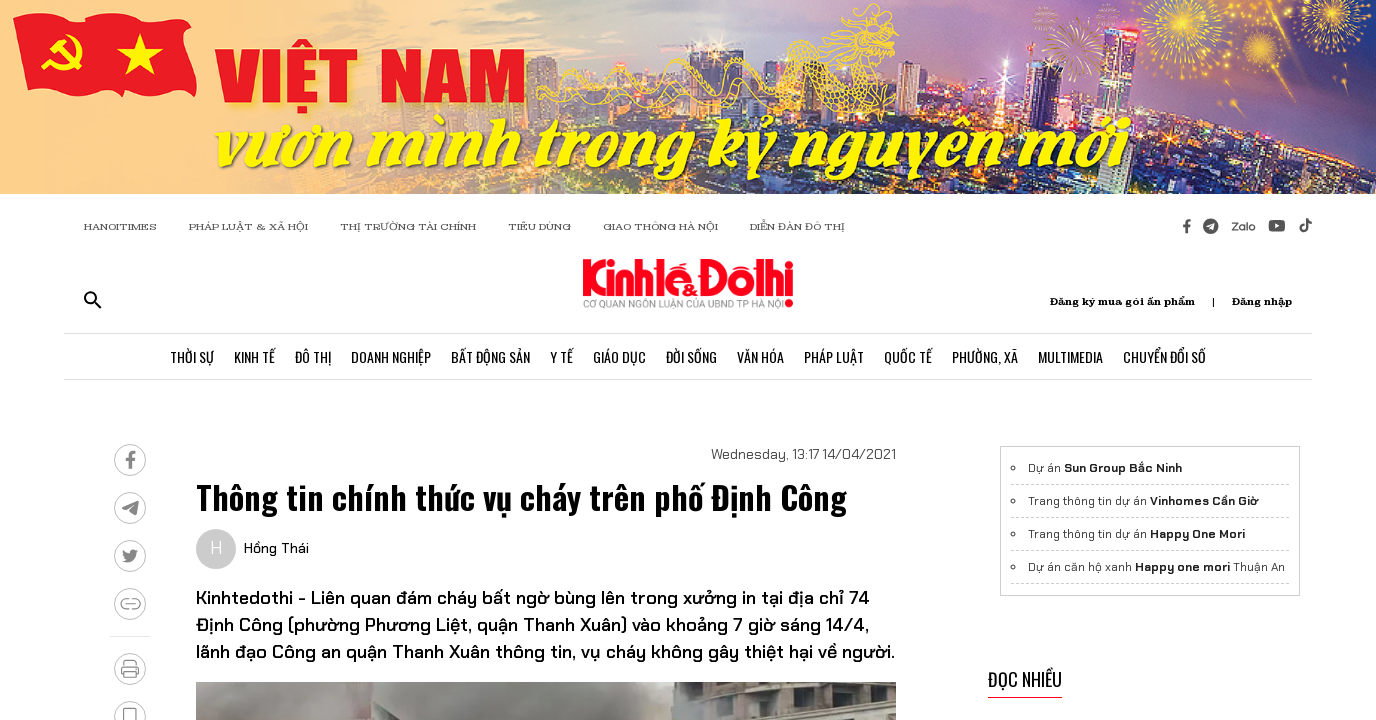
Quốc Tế (908, 356)
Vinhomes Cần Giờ (1204, 501)
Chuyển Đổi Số (1164, 356)
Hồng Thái (276, 548)
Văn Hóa (760, 356)
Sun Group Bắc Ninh (1123, 468)
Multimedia (1070, 356)
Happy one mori (1182, 567)
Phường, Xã (985, 356)
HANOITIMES (120, 226)
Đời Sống (691, 356)
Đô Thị (313, 356)
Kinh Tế (254, 356)
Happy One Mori (1197, 534)
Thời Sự (192, 356)
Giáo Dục (619, 356)
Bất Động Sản (490, 356)
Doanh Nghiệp (391, 356)
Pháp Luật (834, 356)
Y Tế (561, 356)
